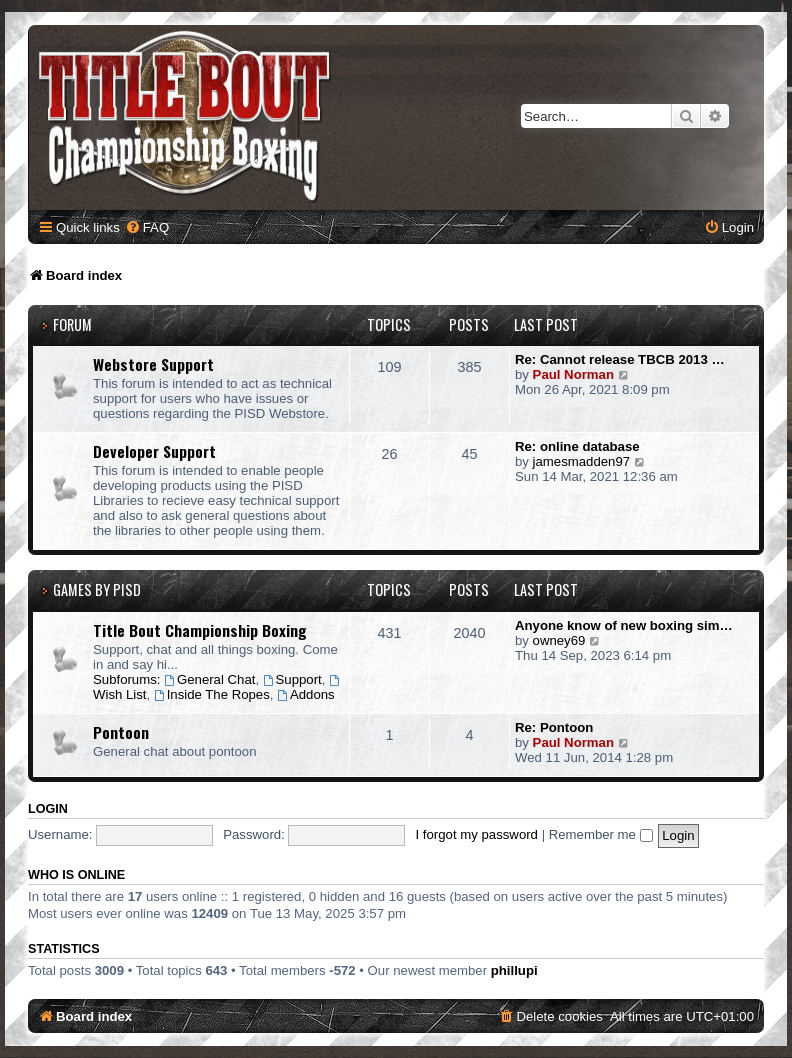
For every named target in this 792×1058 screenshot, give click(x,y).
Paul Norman (573, 374)
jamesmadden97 (582, 461)
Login (48, 809)
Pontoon (121, 732)
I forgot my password (477, 834)
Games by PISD (97, 589)
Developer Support (154, 451)
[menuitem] (147, 227)
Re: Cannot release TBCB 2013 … (620, 359)
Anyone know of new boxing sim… (624, 625)
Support (292, 679)
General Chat (209, 679)
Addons (306, 694)
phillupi (514, 970)
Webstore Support (153, 364)
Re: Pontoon (554, 727)
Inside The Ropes (212, 694)
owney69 (559, 640)
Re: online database (577, 446)
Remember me (601, 834)
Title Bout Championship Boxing (200, 630)
